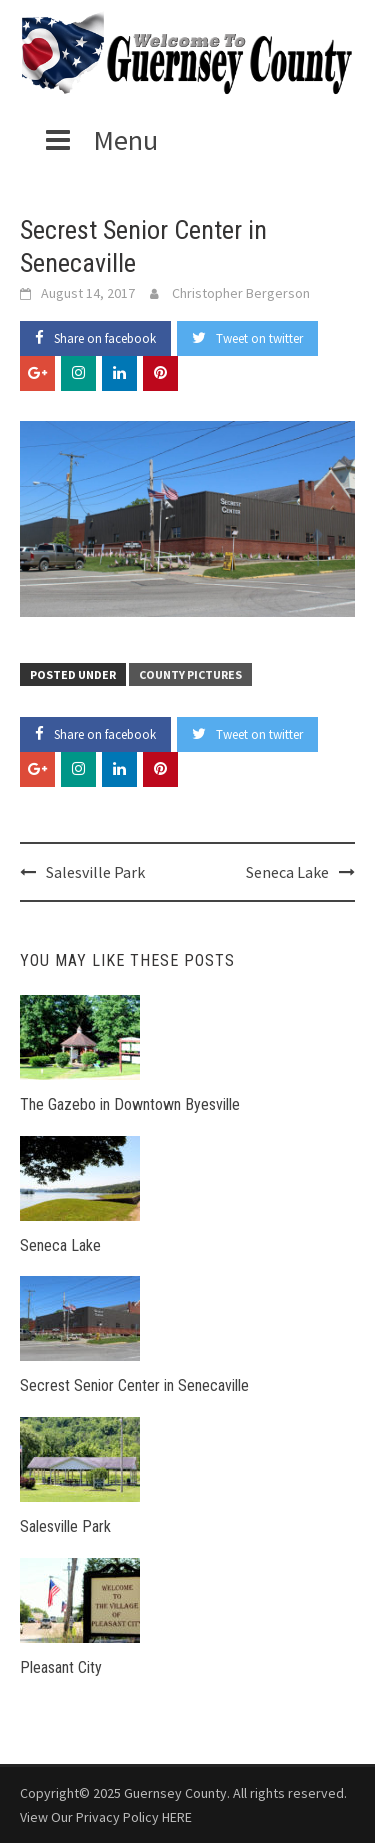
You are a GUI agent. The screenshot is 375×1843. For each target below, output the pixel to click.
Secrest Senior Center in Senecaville (134, 1385)
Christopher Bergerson (241, 293)
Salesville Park (95, 872)
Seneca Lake (287, 872)
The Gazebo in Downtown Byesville (130, 1104)
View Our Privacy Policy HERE (106, 1817)
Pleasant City (61, 1667)
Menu (99, 140)
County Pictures (190, 674)
